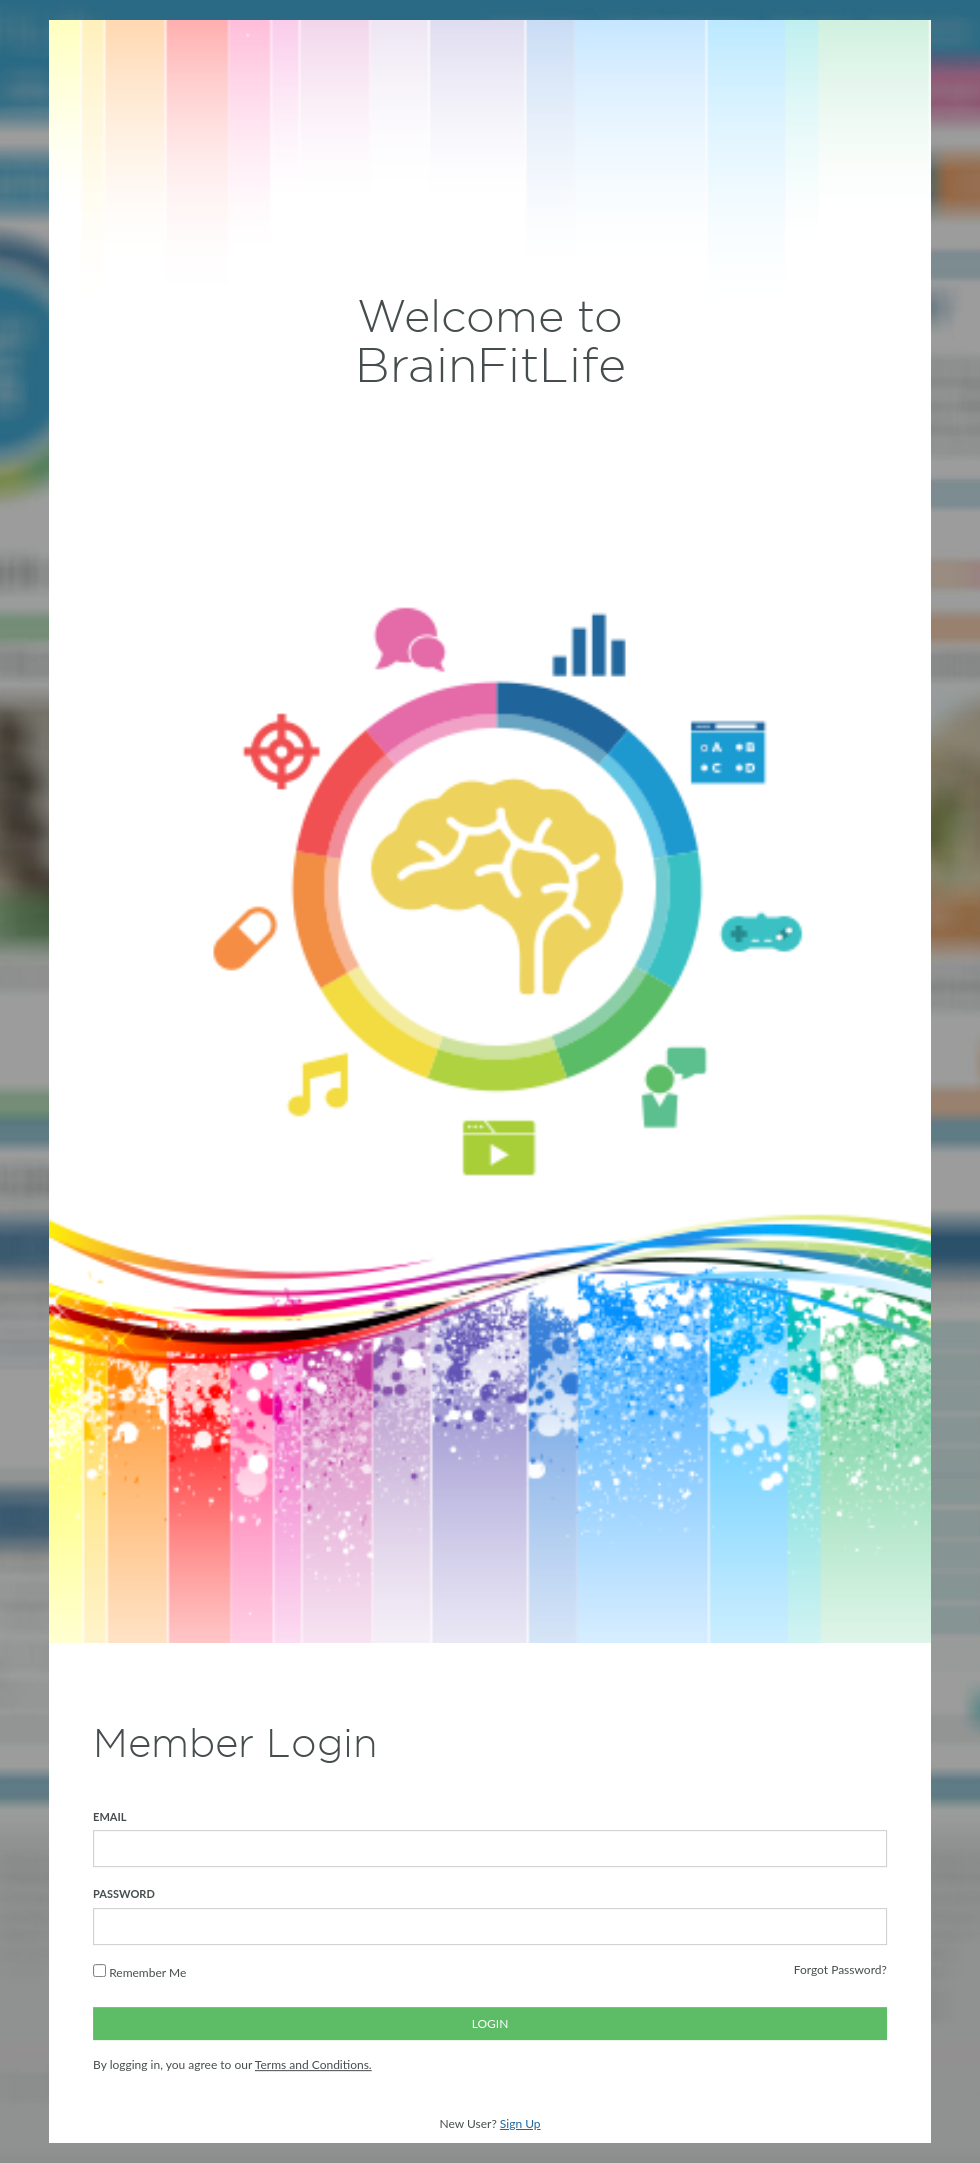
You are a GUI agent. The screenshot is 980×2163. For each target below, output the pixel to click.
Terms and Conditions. (313, 2065)
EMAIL (109, 1816)
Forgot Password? (840, 1969)
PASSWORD (124, 1894)
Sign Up (520, 2123)
